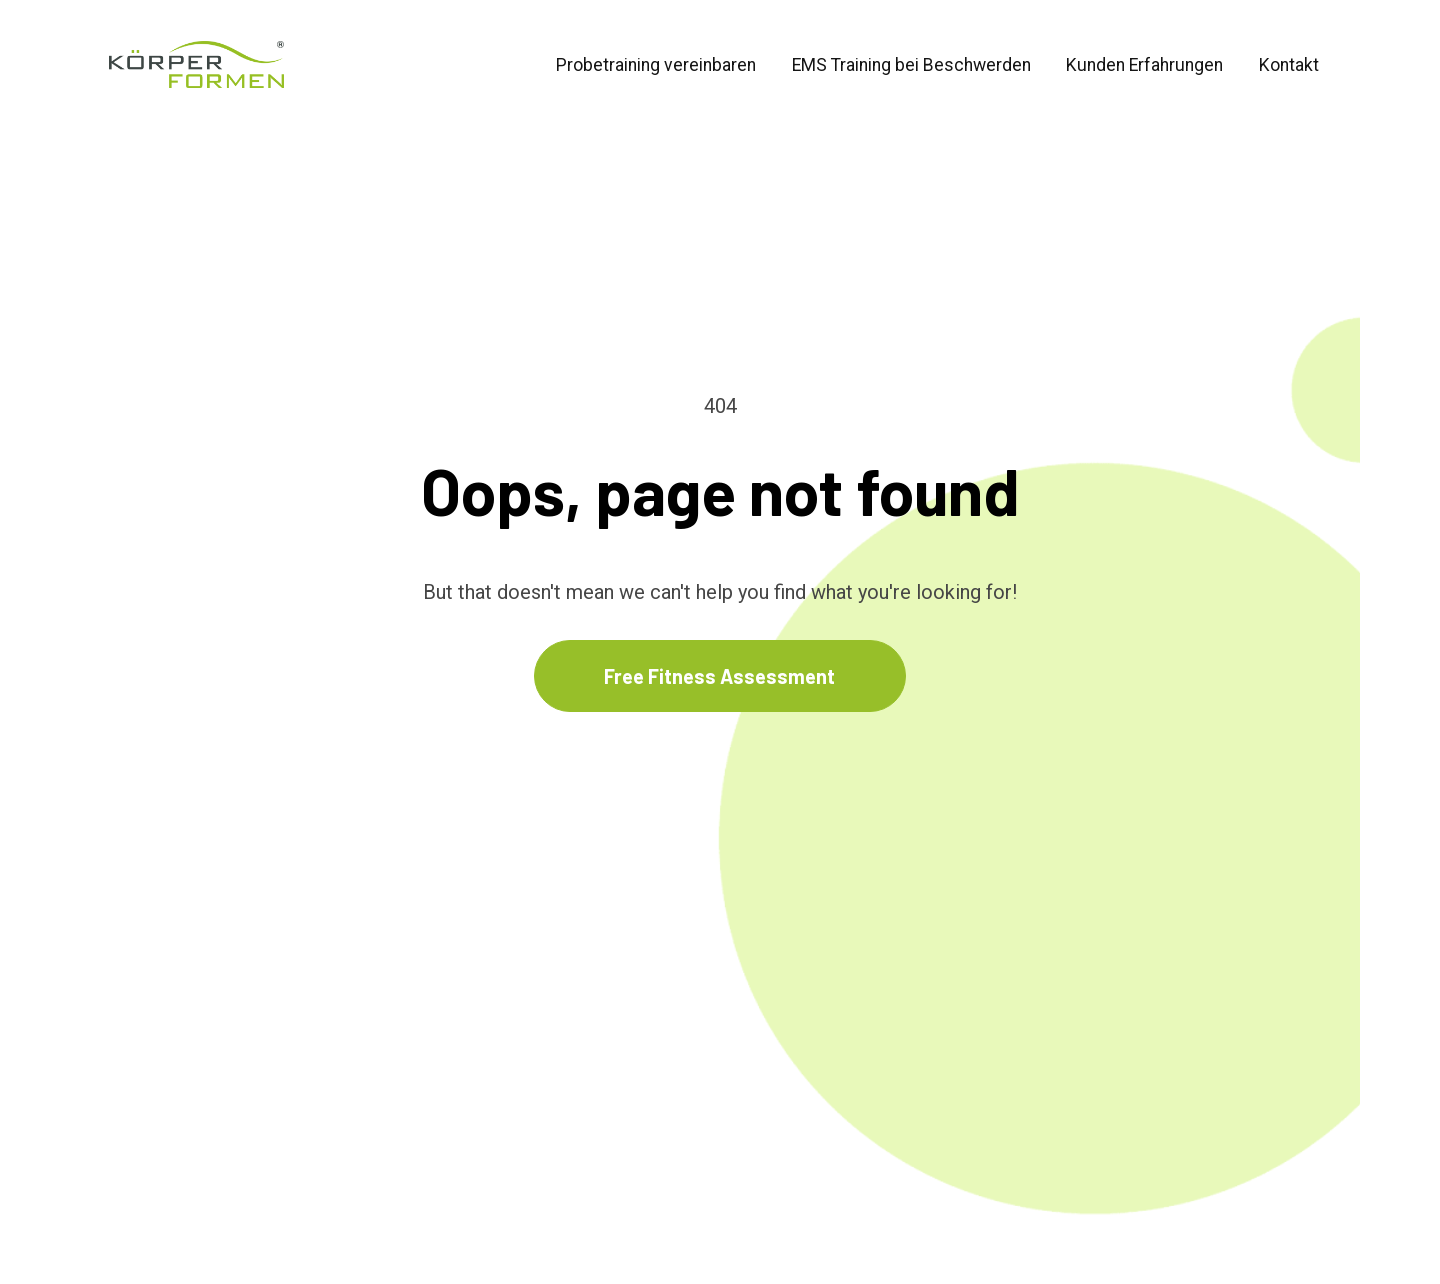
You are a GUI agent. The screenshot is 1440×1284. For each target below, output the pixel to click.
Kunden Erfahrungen (1144, 65)
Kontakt (1289, 65)
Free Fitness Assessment (719, 638)
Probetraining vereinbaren (656, 65)
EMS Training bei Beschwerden (911, 65)
